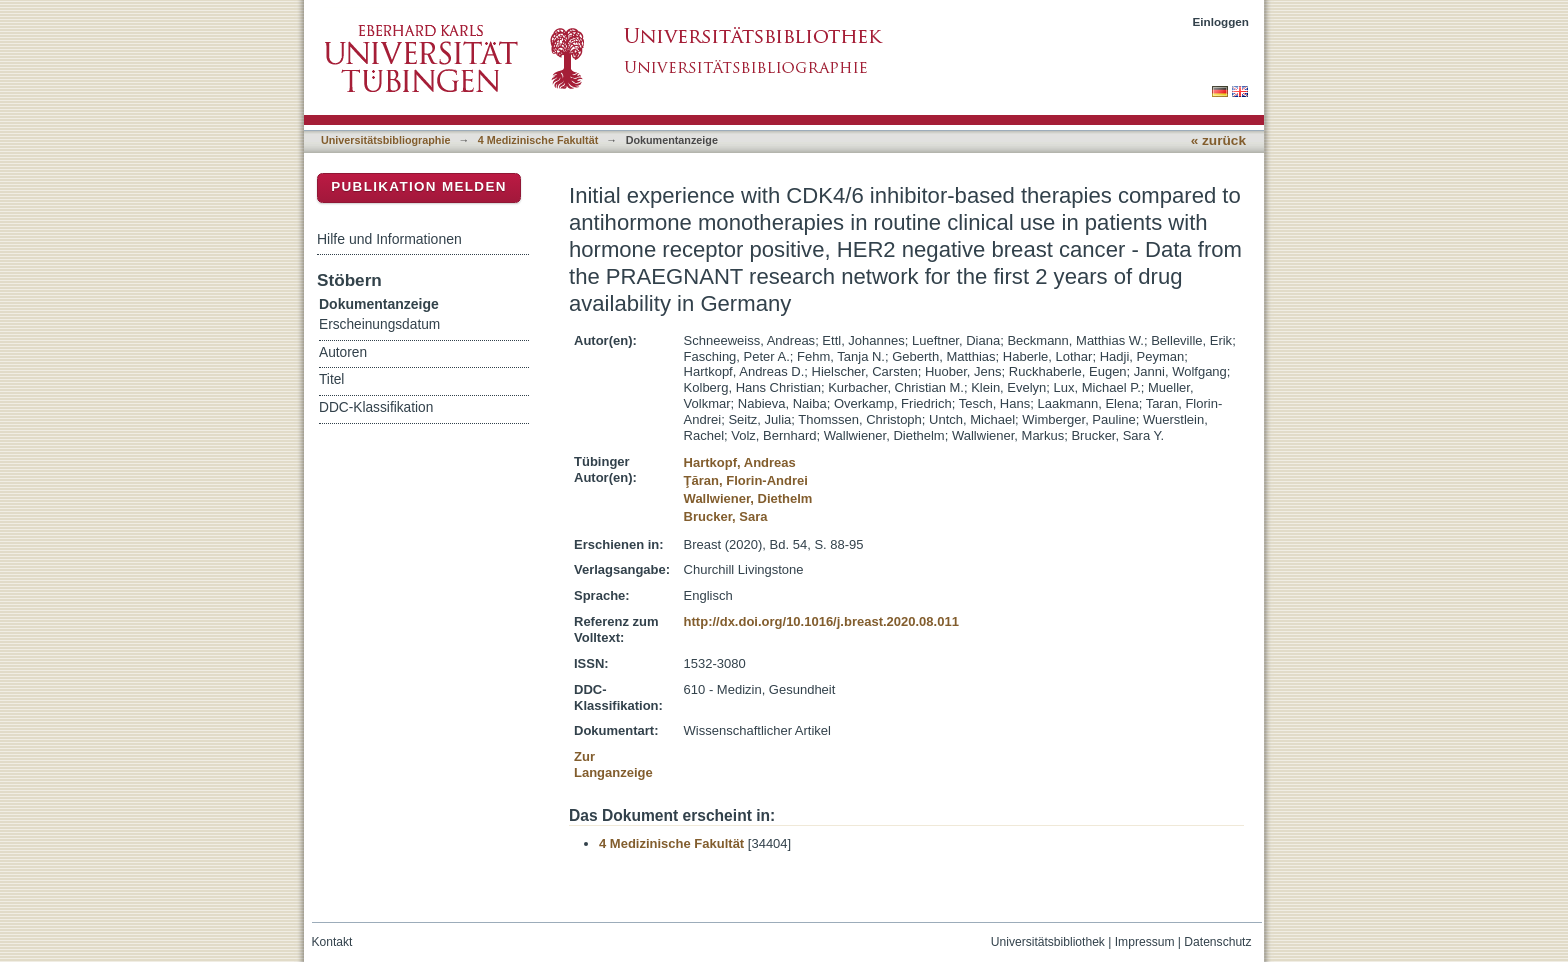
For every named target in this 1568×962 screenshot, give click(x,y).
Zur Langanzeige (613, 764)
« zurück (1218, 140)
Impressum (1145, 942)
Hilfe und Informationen (389, 239)
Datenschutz (1217, 942)
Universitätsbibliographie (385, 140)
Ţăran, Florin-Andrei (746, 480)
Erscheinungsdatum (379, 324)
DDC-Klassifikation (376, 407)
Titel (331, 379)
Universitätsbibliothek (1048, 942)
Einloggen (1221, 21)
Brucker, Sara (726, 516)
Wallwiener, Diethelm (748, 498)
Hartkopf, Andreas (740, 462)
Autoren (343, 352)
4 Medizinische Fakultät (538, 140)
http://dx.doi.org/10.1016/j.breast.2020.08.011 (821, 621)
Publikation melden (419, 186)
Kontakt (332, 942)
